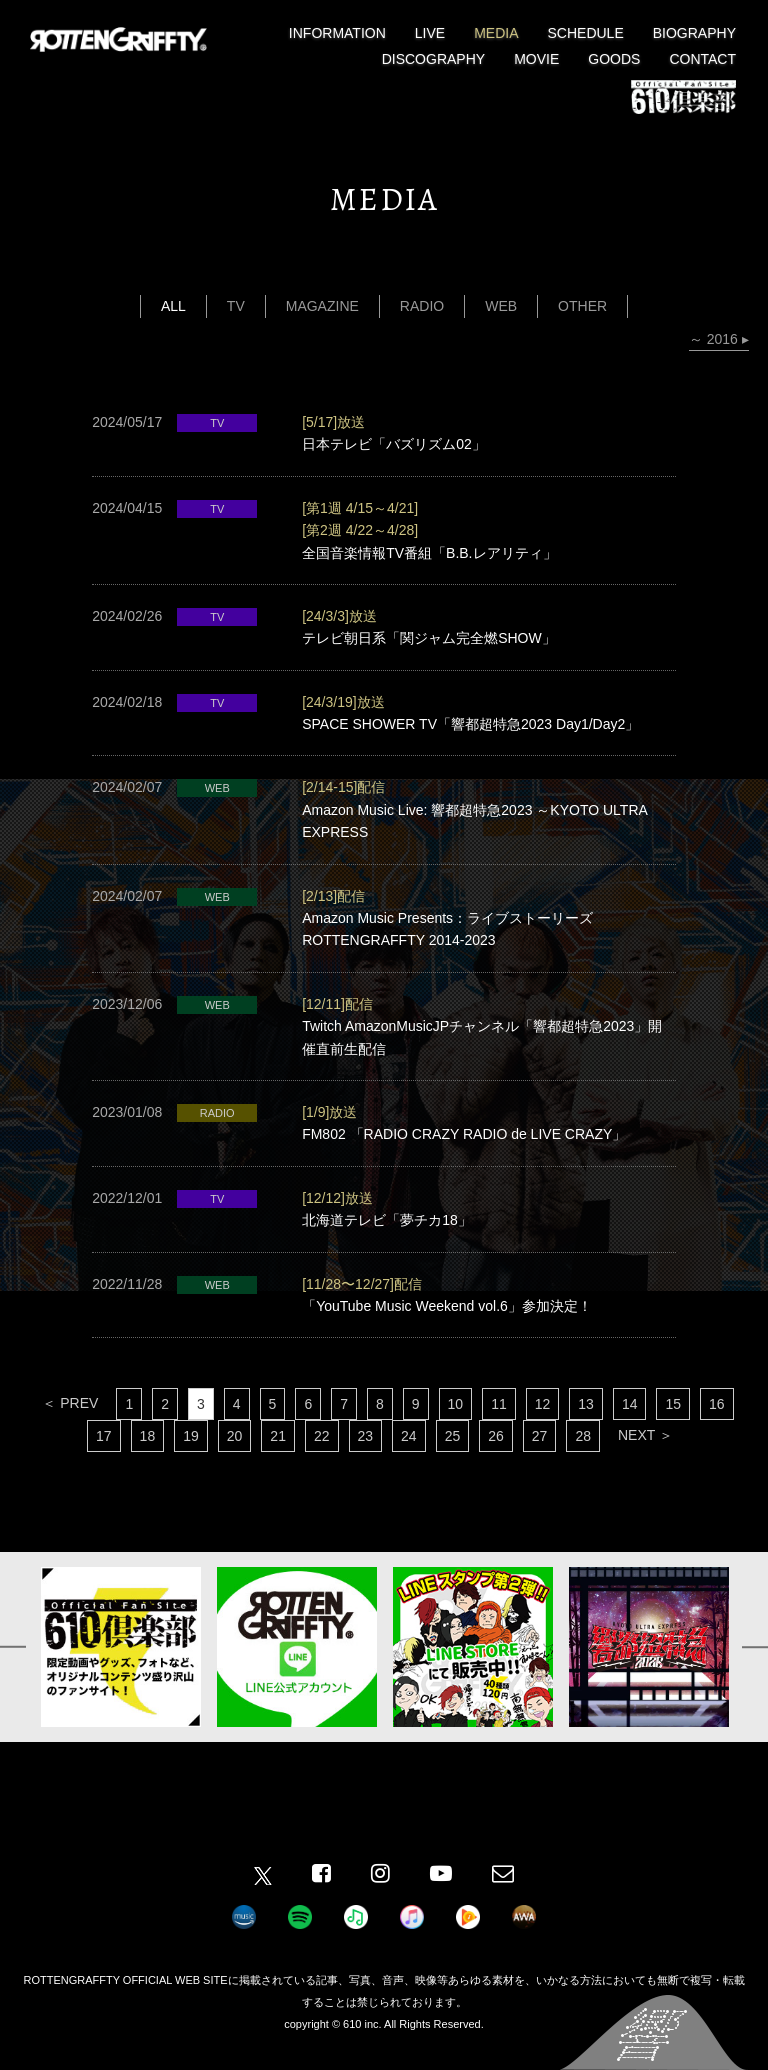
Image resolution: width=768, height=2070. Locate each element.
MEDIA (496, 33)
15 (673, 1404)
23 (366, 1436)
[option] (121, 1647)
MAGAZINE (322, 306)
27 (540, 1436)
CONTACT (702, 59)
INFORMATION (337, 33)
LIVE (430, 33)
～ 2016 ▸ (719, 339)
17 (104, 1436)
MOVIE (536, 59)
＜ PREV (70, 1403)
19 (191, 1436)
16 (717, 1404)
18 (148, 1436)
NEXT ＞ (645, 1435)
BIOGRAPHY (694, 33)
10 (456, 1404)
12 (543, 1404)
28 (583, 1436)
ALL (173, 306)
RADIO (422, 306)
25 (453, 1436)
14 (630, 1404)
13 (586, 1404)
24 (409, 1436)
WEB (501, 306)
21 (278, 1436)
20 (235, 1436)
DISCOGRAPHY (433, 59)
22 (322, 1436)
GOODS (614, 59)
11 (499, 1404)
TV (236, 306)
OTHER (582, 306)
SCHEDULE (586, 33)
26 (496, 1436)
